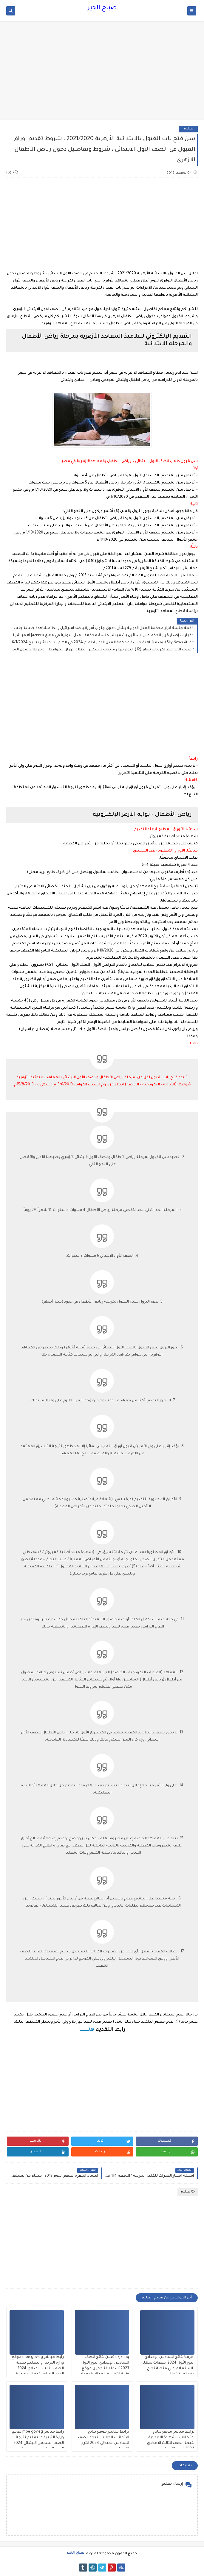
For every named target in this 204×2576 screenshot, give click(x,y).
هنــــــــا (86, 2030)
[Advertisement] (102, 73)
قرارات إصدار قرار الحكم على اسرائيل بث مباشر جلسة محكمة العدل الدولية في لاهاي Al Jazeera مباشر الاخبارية (100, 635)
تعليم (188, 129)
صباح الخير (102, 8)
